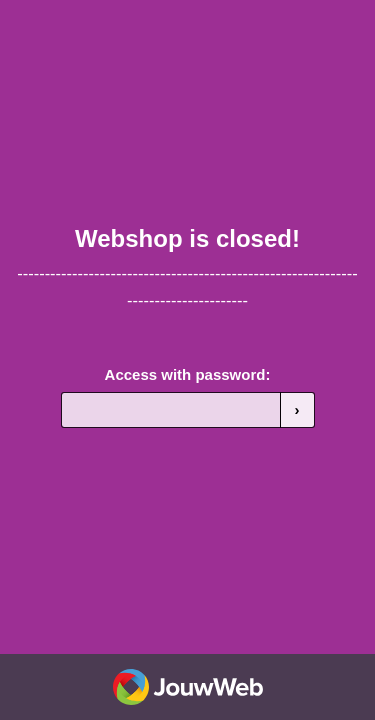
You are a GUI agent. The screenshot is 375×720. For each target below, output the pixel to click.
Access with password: (188, 374)
